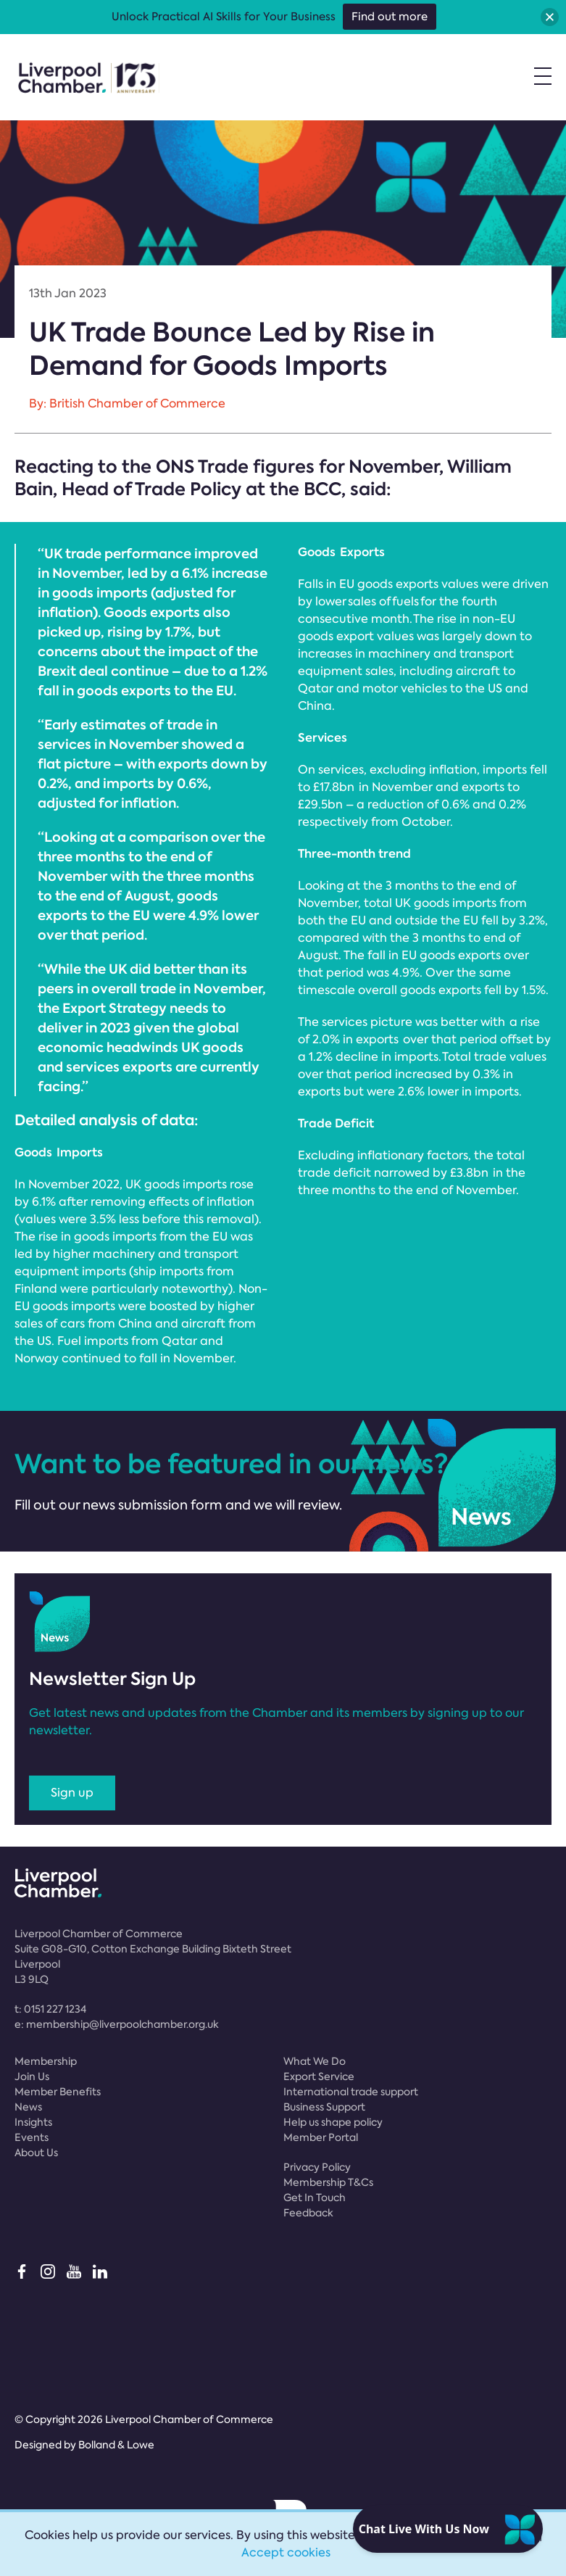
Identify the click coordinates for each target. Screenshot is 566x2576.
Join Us (31, 2076)
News (28, 2106)
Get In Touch (314, 2197)
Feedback (308, 2212)
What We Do (314, 2061)
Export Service (318, 2076)
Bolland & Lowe (116, 2444)
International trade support (350, 2091)
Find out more (389, 16)
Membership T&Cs (328, 2182)
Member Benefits (57, 2091)
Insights (33, 2122)
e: (116, 2024)
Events (31, 2137)
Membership (45, 2061)
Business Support (324, 2106)
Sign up (72, 1792)
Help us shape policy (333, 2122)
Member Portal (320, 2137)
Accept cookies (285, 2552)
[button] (550, 17)
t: (50, 2009)
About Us (36, 2152)
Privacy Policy (317, 2167)
